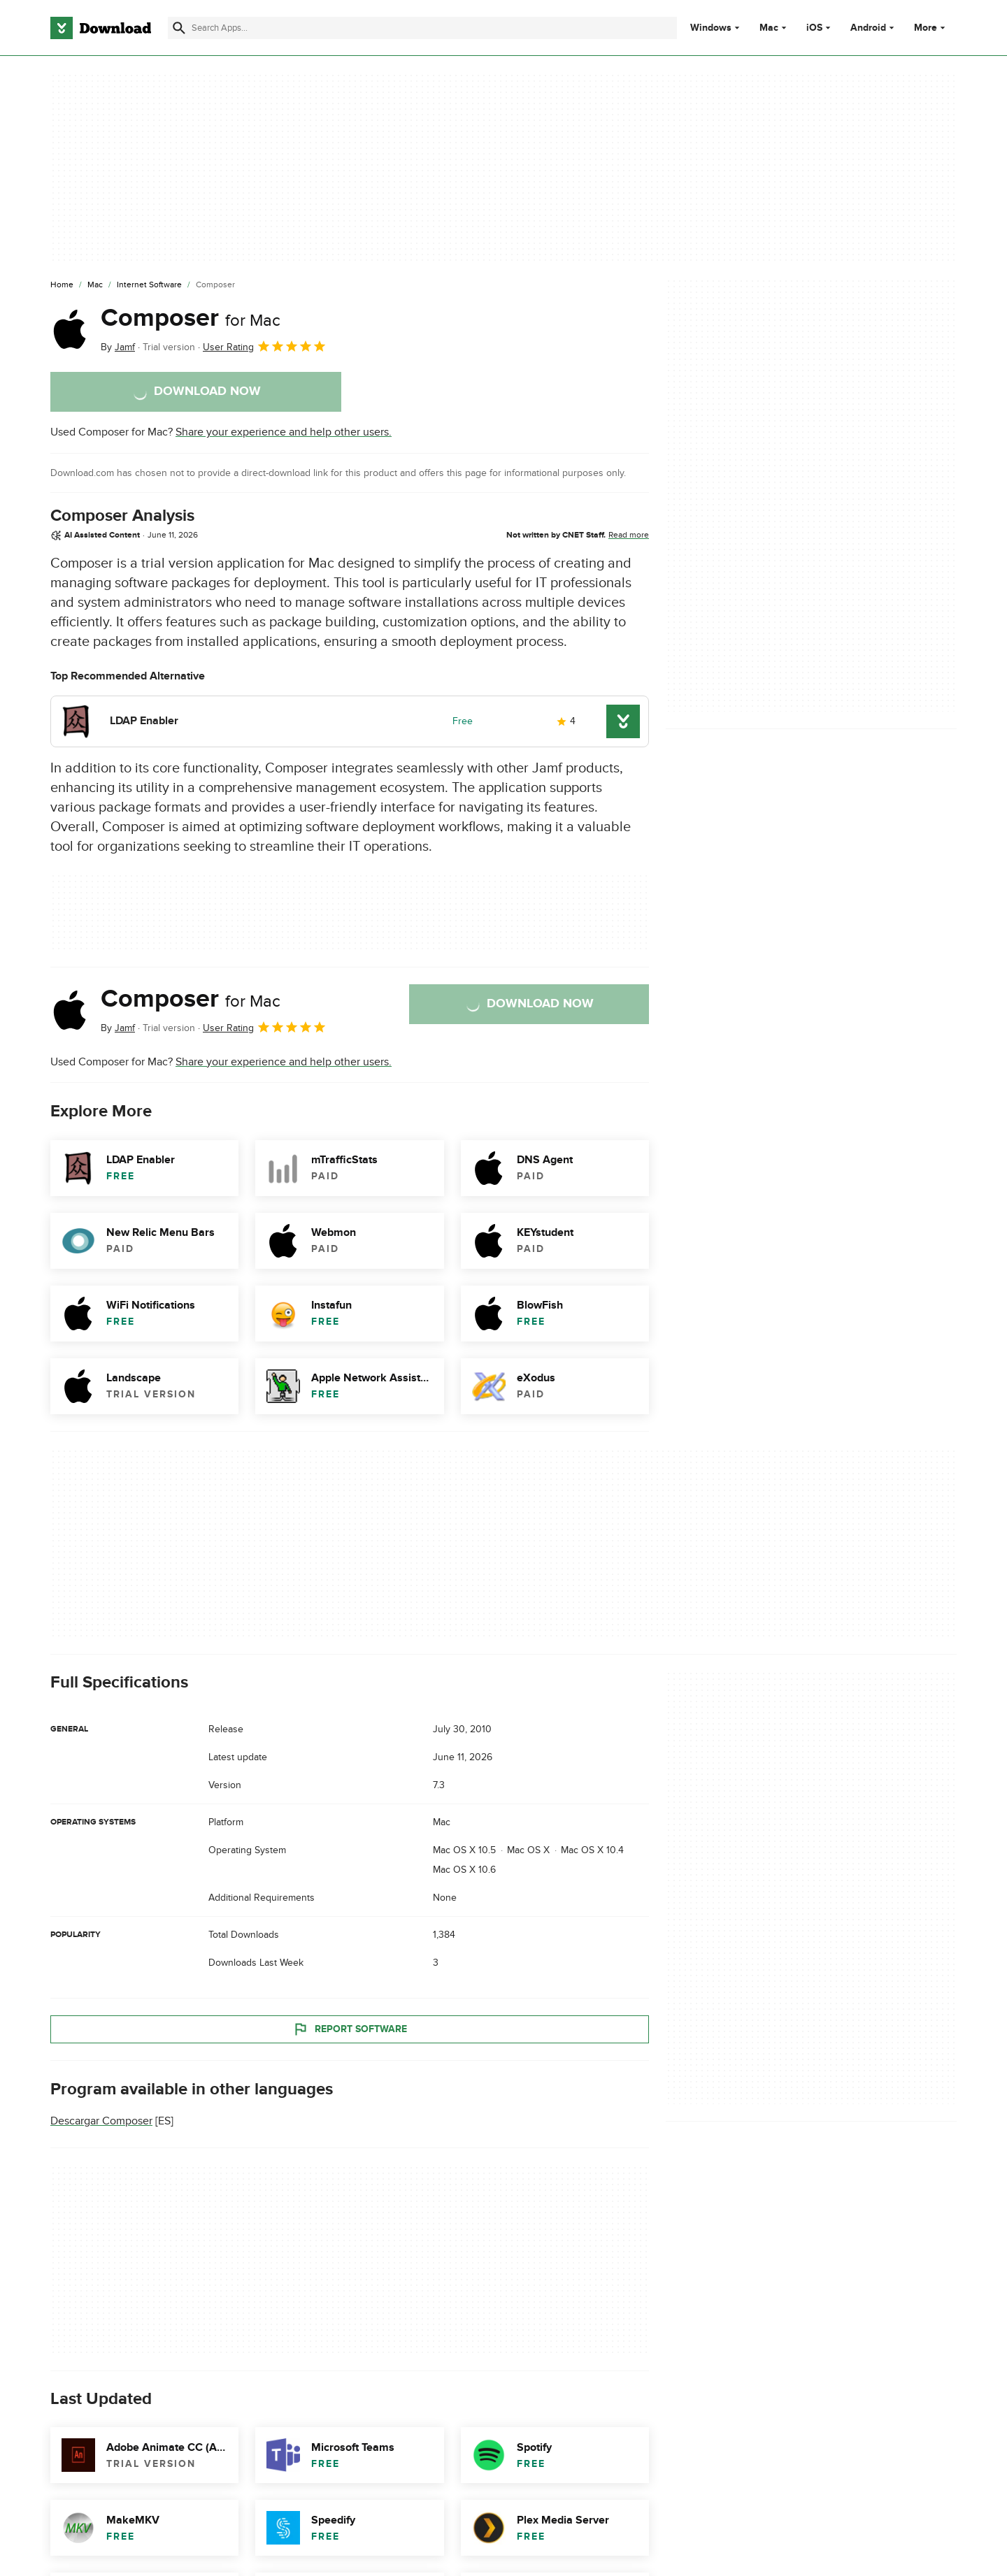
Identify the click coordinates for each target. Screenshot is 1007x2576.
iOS (814, 28)
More (931, 28)
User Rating (265, 346)
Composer (190, 318)
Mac (768, 28)
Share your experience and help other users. (284, 432)
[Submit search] (179, 28)
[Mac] (95, 285)
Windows (710, 28)
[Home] (61, 285)
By (118, 347)
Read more (628, 535)
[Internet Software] (149, 285)
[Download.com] (100, 28)
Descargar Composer (101, 2121)
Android (868, 28)
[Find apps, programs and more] (422, 28)
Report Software (349, 2028)
